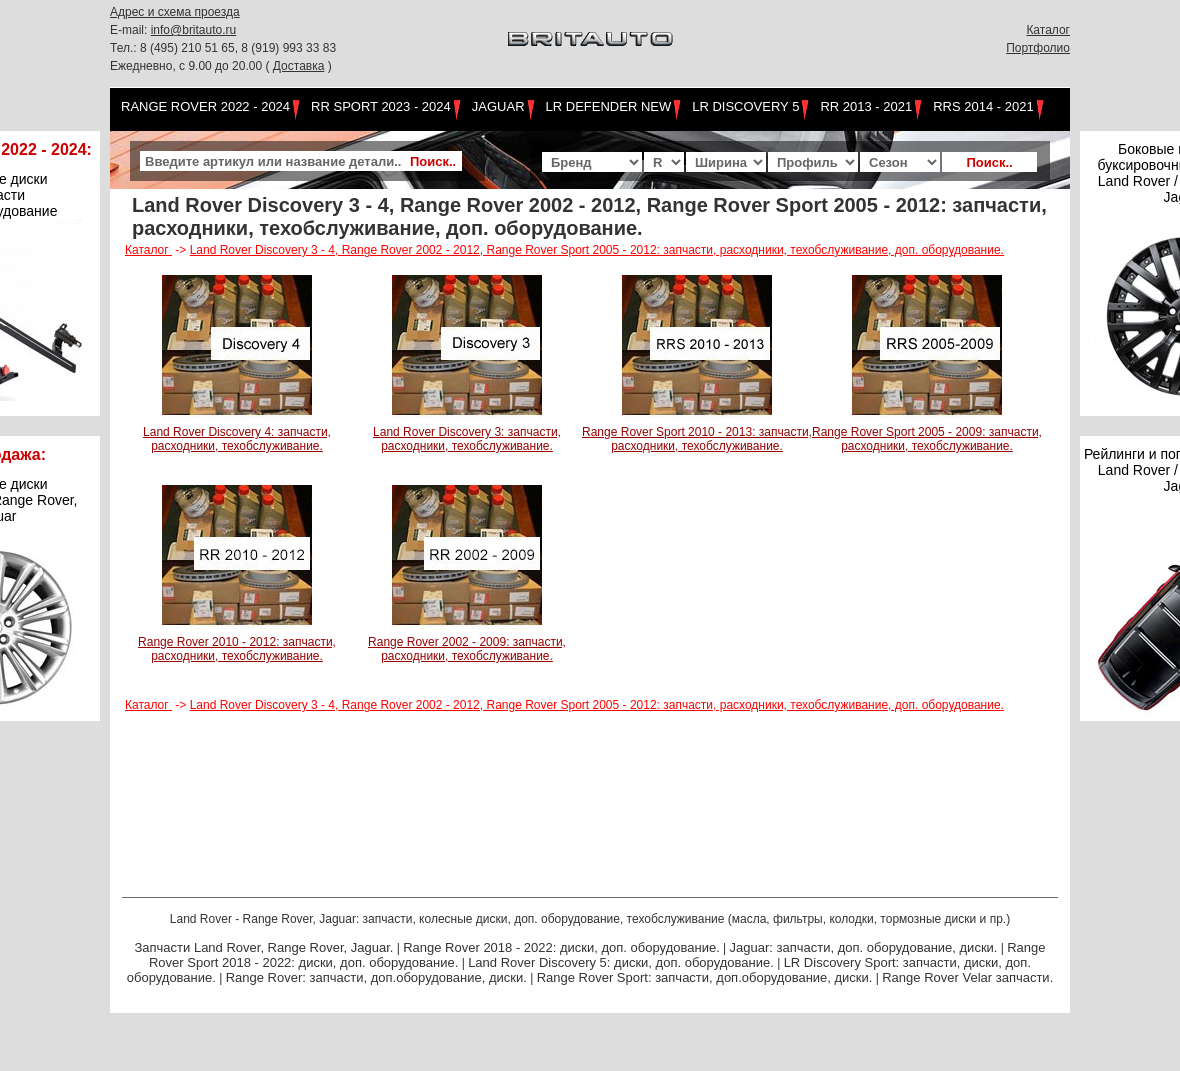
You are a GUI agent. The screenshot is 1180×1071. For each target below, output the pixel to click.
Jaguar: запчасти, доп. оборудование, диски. (864, 947)
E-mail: (130, 30)
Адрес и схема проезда (175, 12)
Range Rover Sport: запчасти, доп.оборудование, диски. (705, 977)
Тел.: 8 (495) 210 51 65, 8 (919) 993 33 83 (223, 48)
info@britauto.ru (194, 30)
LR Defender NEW (609, 106)
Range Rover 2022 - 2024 (205, 106)
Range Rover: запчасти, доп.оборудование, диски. (376, 977)
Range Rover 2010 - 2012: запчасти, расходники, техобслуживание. (237, 649)
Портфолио (1038, 48)
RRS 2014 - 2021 (983, 106)
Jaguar (498, 106)
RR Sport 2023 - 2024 (381, 106)
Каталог (1048, 30)
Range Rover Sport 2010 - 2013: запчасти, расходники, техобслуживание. (697, 439)
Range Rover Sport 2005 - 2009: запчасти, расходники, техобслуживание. (927, 439)
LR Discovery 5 (745, 106)
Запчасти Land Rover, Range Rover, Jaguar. (263, 947)
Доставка (299, 66)
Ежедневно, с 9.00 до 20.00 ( (191, 66)
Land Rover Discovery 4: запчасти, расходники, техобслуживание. (237, 439)
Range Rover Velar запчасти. (967, 977)
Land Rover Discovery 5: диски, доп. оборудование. (621, 962)
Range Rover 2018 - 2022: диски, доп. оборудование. (561, 947)
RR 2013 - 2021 (866, 106)
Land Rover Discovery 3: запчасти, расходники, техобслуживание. (467, 439)
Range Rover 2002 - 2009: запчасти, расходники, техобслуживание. (467, 649)
